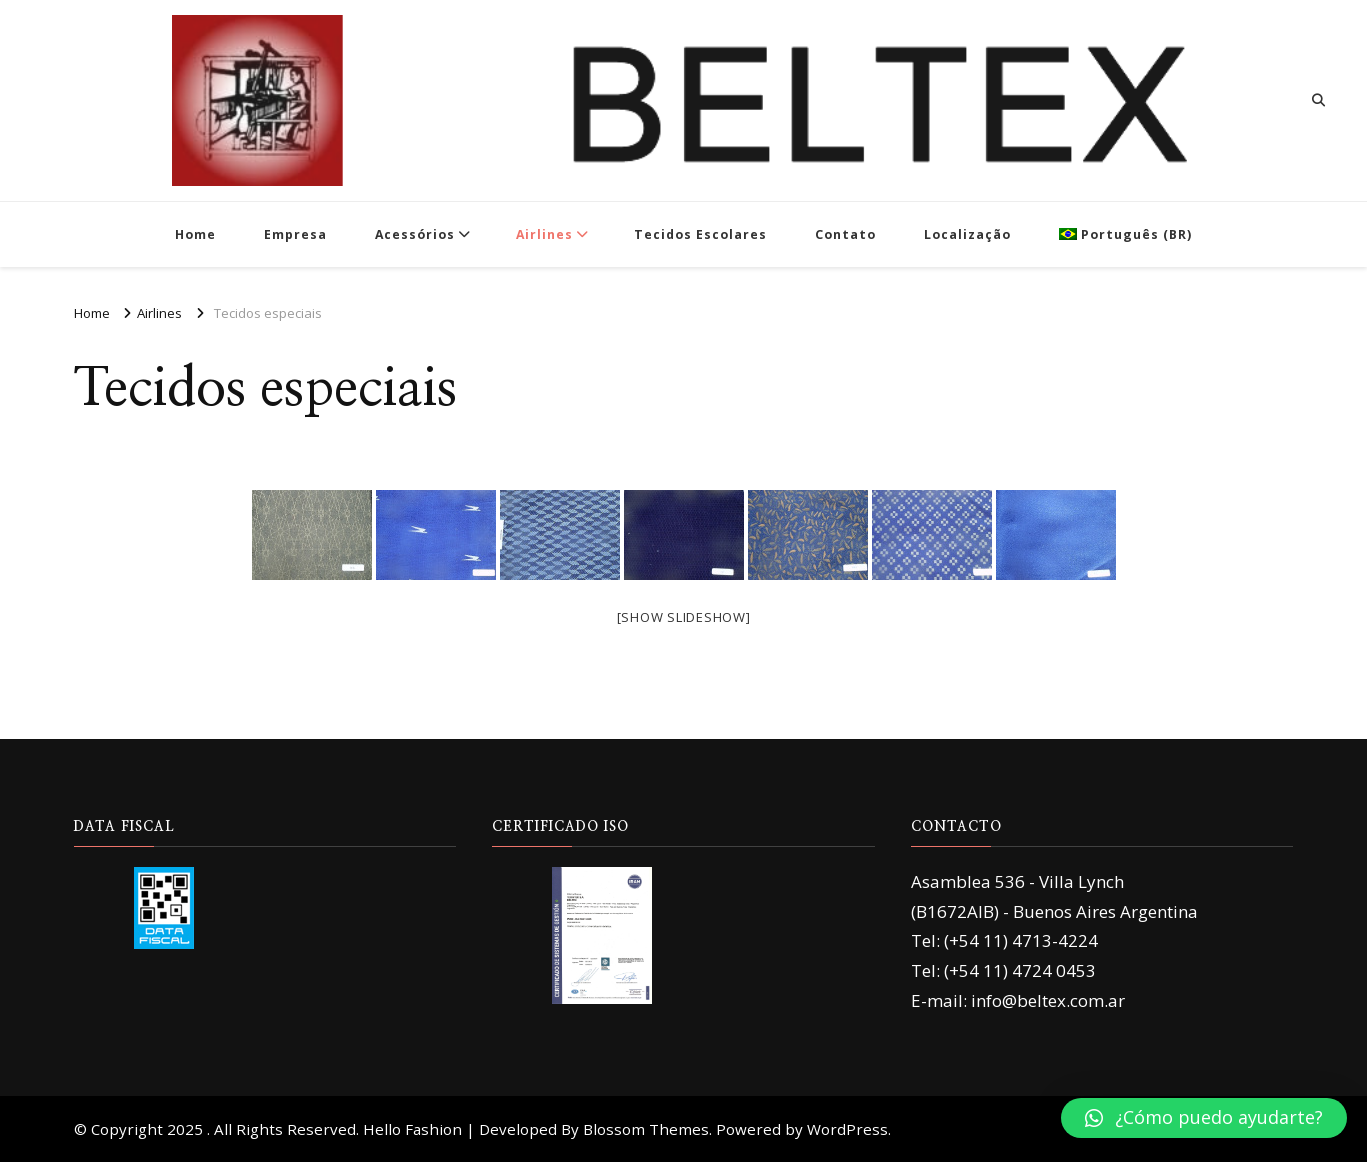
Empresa (295, 234)
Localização (967, 234)
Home (195, 234)
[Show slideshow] (684, 617)
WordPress (847, 1129)
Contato (845, 234)
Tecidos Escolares (700, 234)
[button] (1204, 1118)
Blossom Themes (646, 1129)
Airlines (544, 234)
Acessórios (415, 234)
